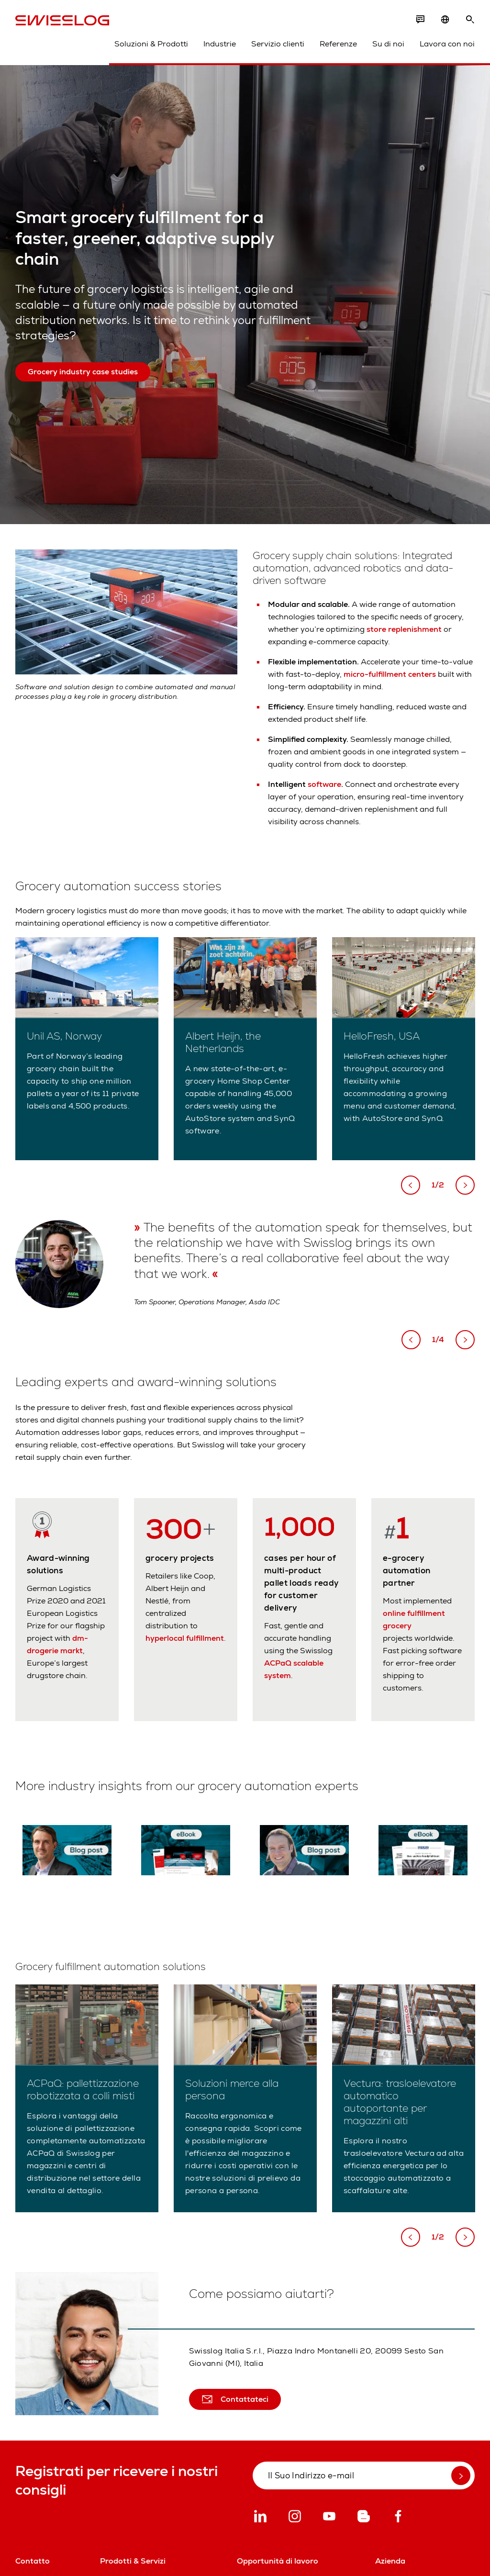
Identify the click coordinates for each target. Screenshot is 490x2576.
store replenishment (404, 629)
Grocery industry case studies (83, 372)
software (324, 784)
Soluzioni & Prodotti (151, 44)
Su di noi (388, 44)
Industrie (219, 44)
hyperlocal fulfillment (184, 1638)
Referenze (338, 44)
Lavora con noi (447, 44)
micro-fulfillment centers (390, 674)
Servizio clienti (277, 44)
